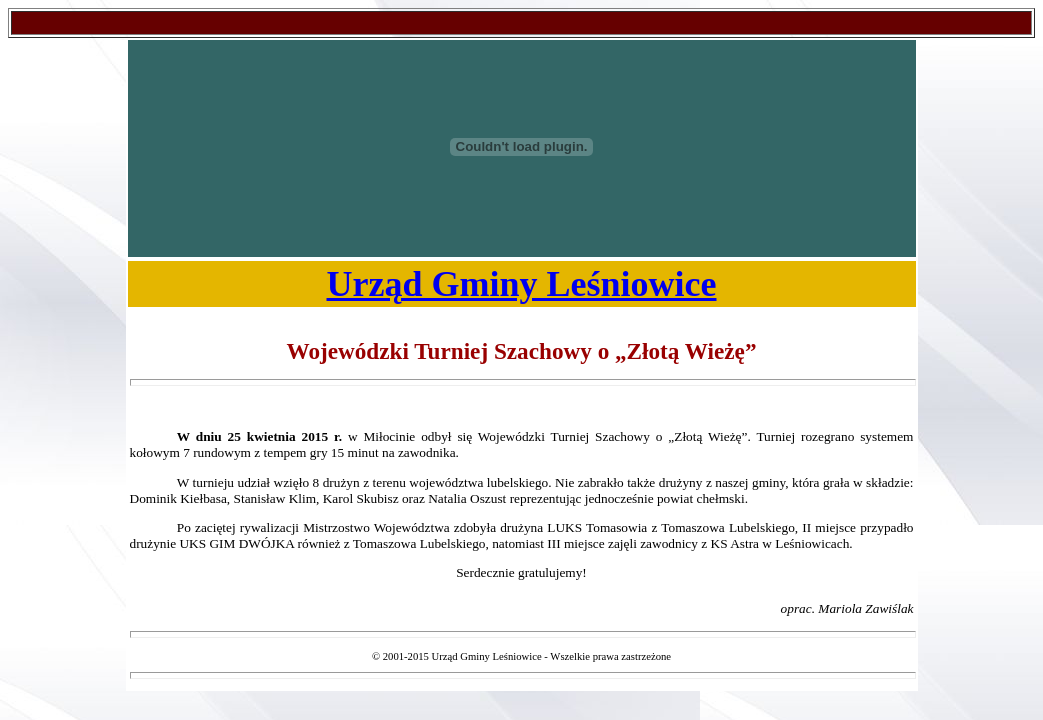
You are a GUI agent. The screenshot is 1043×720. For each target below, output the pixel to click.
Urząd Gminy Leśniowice (522, 284)
